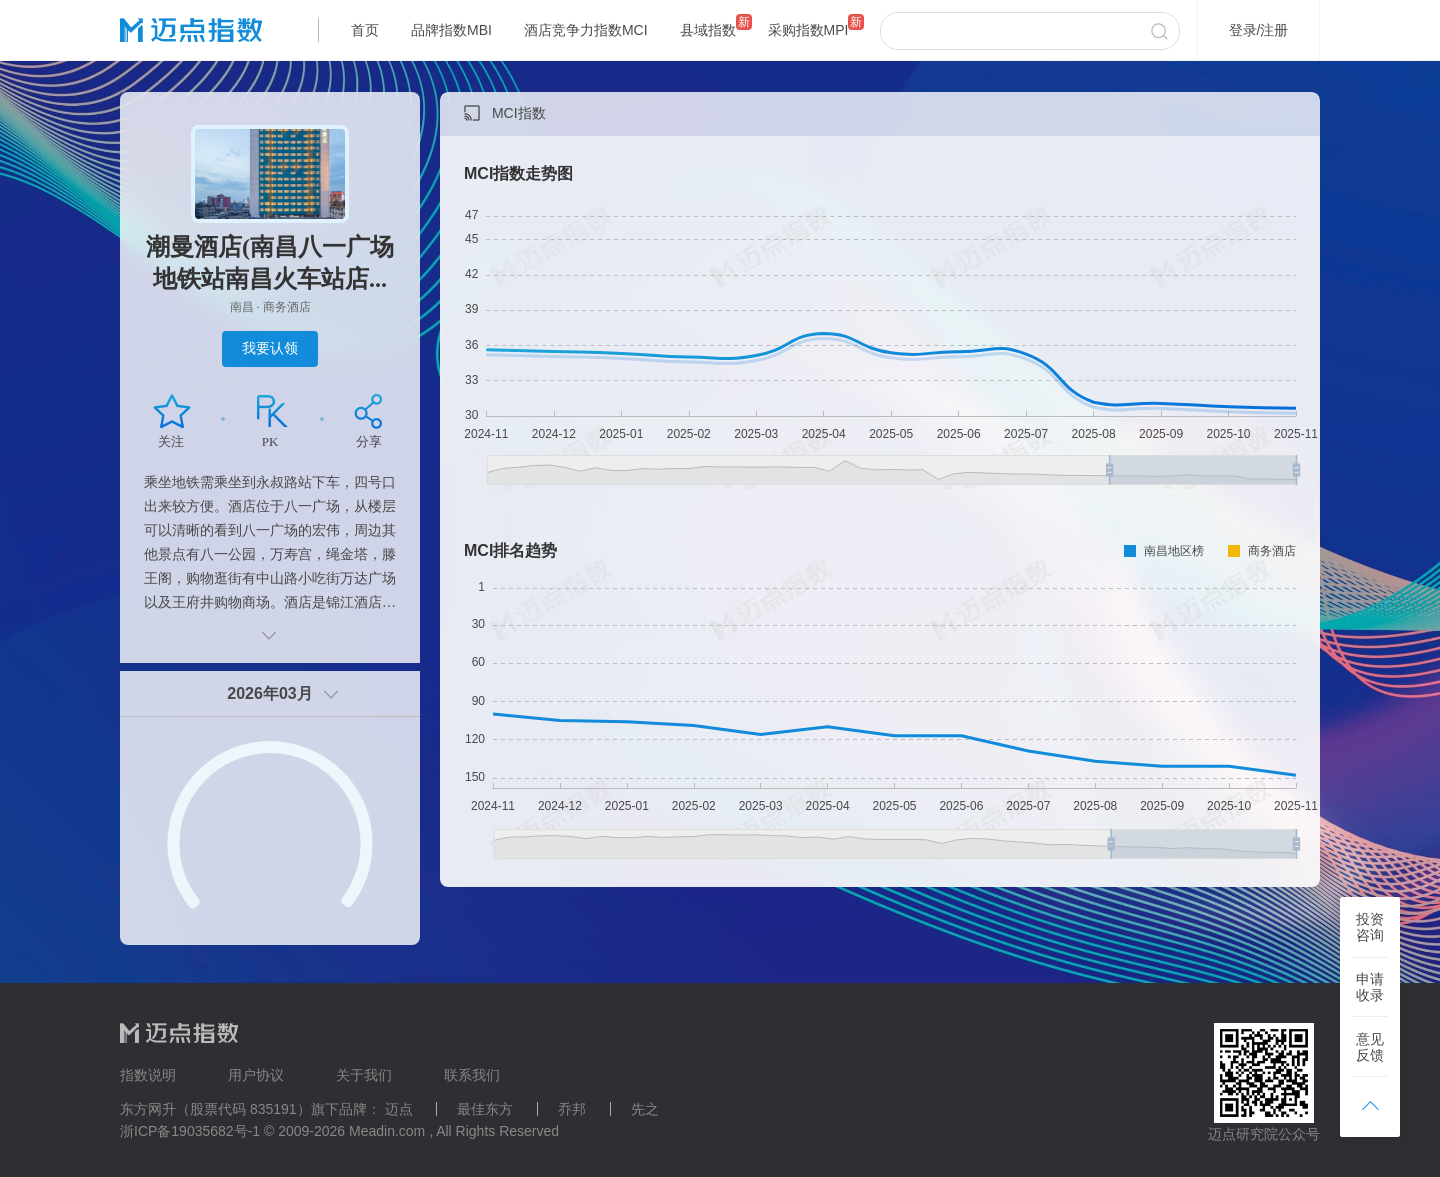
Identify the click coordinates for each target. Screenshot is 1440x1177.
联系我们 (472, 1075)
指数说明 (148, 1075)
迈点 (399, 1109)
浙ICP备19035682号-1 (190, 1131)
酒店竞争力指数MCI (586, 30)
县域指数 (708, 30)
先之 (645, 1109)
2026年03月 (269, 693)
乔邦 (572, 1109)
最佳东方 (485, 1109)
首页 (365, 30)
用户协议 (256, 1075)
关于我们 (364, 1075)
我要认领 (270, 348)
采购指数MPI (808, 30)
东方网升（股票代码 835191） (215, 1109)
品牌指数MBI (451, 30)
